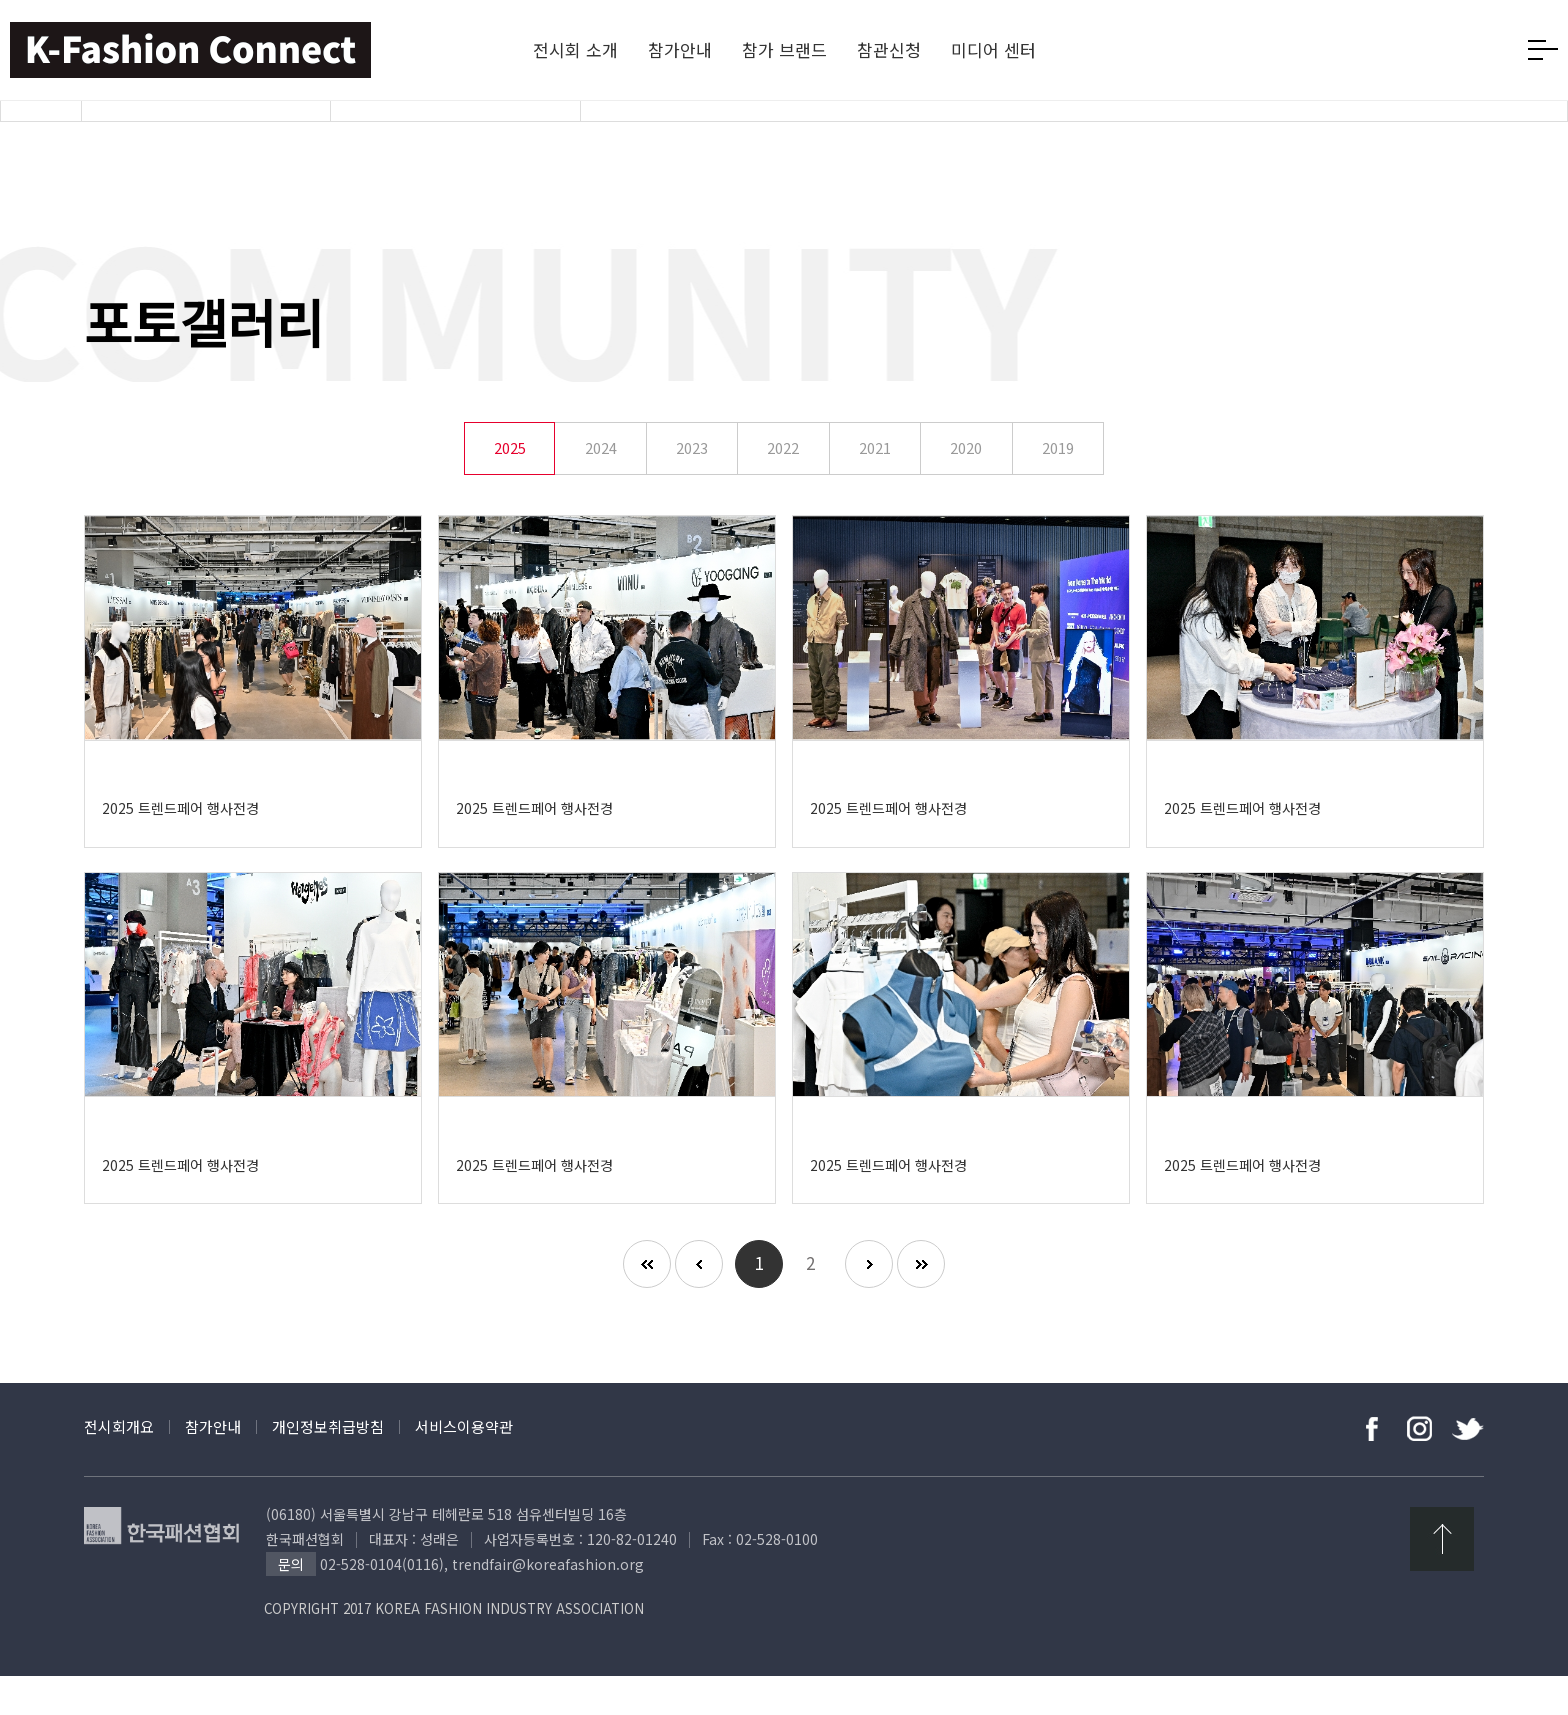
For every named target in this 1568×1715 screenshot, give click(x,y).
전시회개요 (119, 1465)
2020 (966, 487)
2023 (692, 487)
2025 (510, 487)
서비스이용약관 (464, 1465)
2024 (601, 487)
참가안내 (213, 1465)
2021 (875, 487)
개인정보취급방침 (328, 1465)
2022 (783, 487)
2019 (1058, 487)
